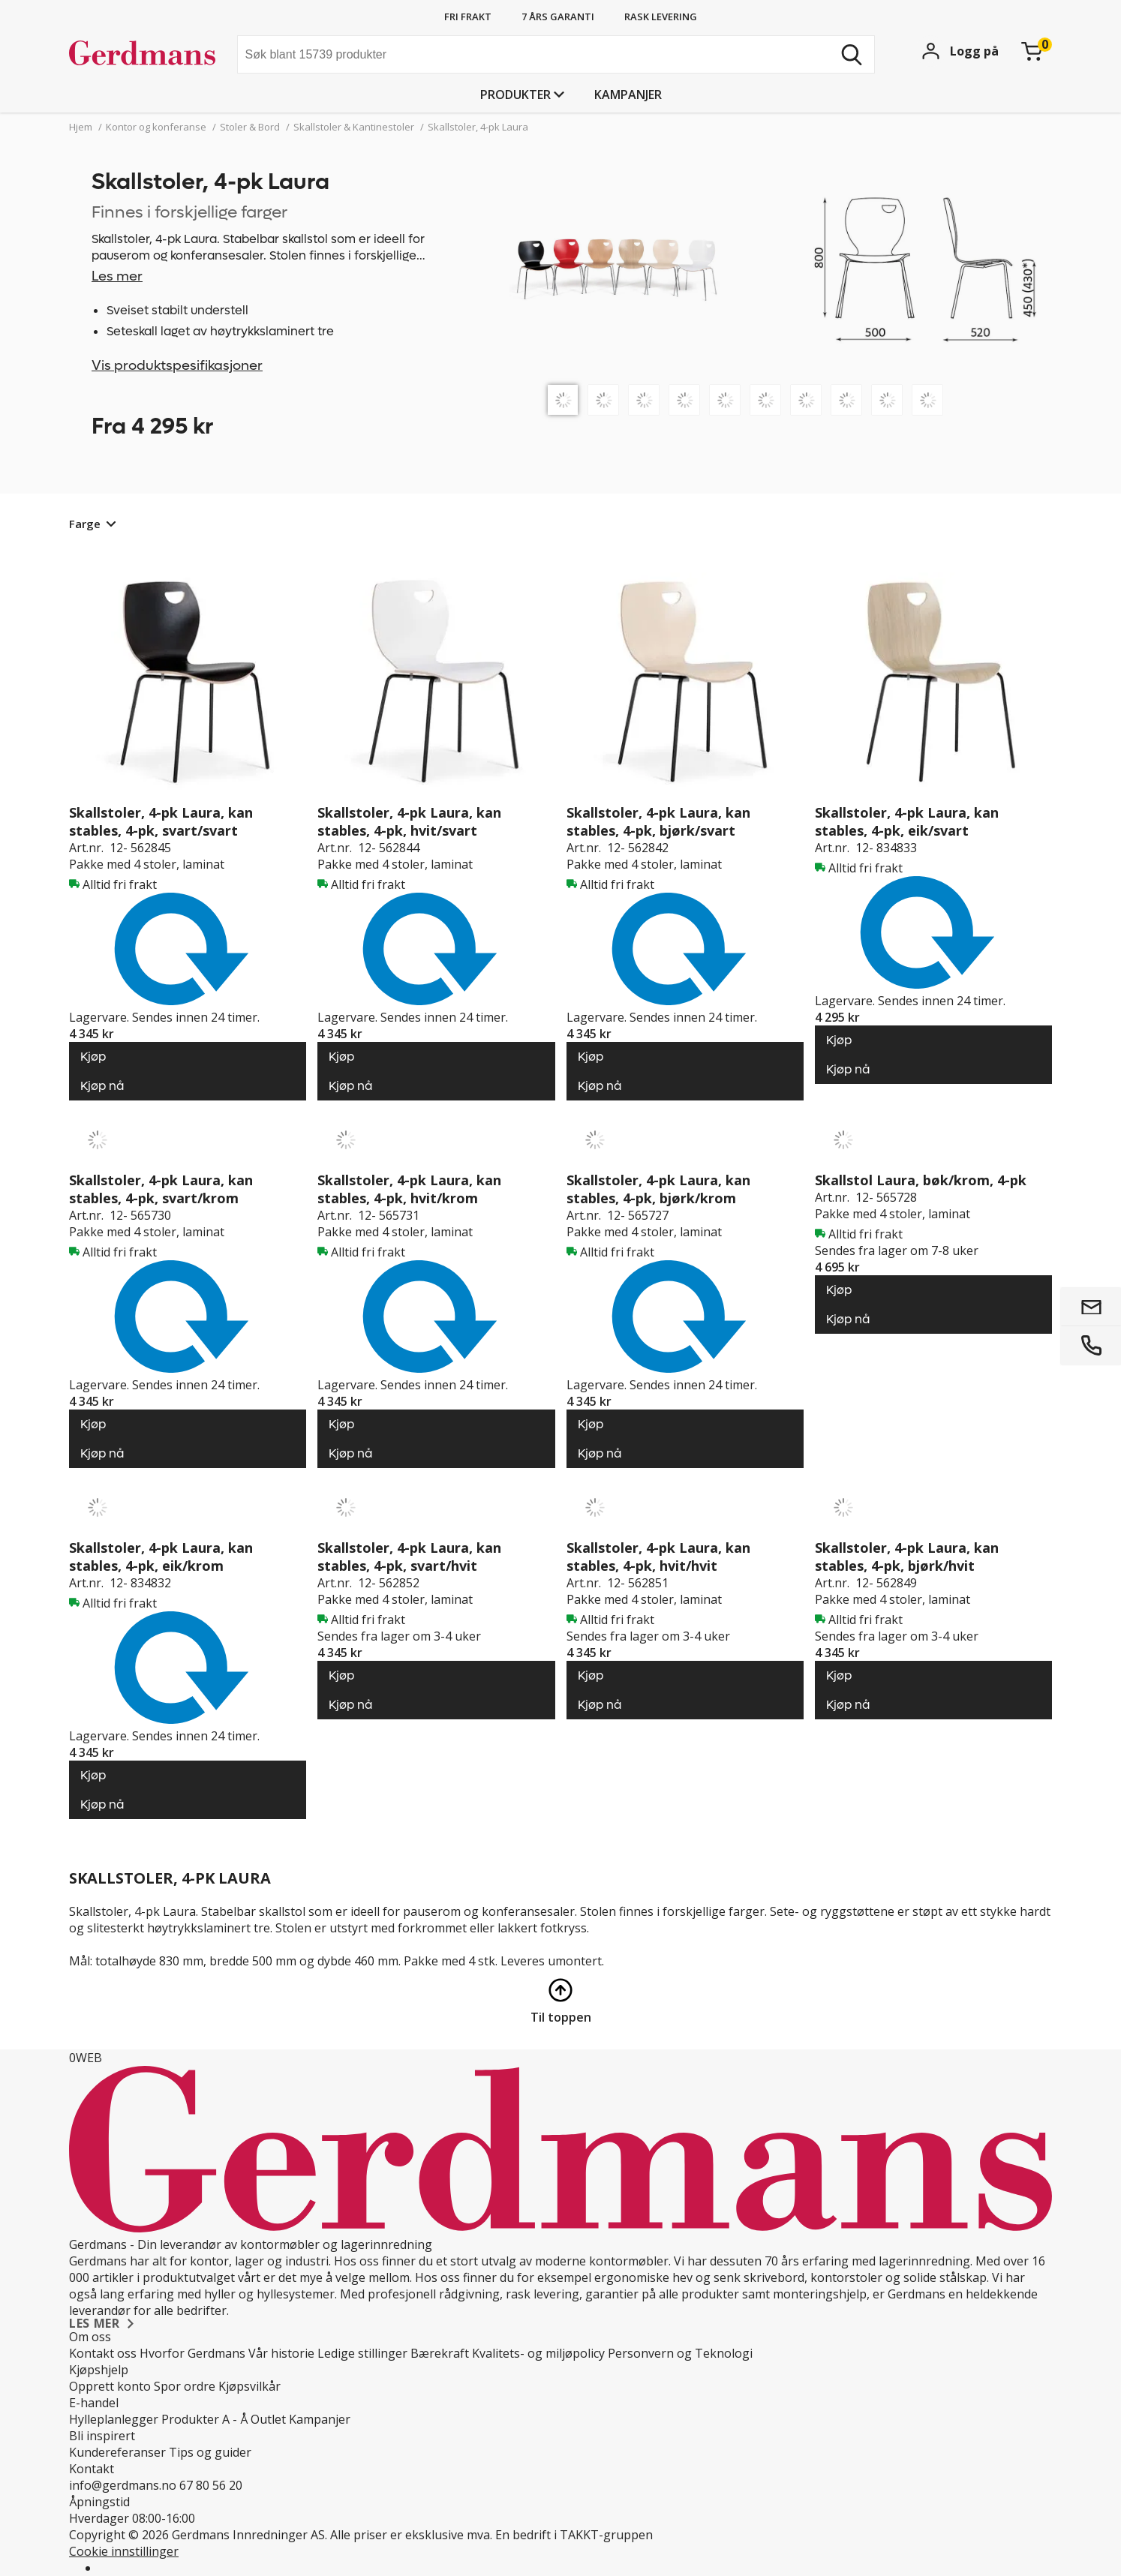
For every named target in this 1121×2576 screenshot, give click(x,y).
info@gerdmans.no (122, 2485)
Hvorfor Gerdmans (192, 2353)
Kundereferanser (117, 2452)
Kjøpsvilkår (249, 2386)
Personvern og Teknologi (680, 2353)
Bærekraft (439, 2353)
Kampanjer (628, 94)
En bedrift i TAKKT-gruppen (574, 2534)
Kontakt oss (103, 2353)
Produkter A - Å (204, 2419)
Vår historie (281, 2353)
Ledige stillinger (362, 2353)
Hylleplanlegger (113, 2419)
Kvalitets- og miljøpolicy (538, 2353)
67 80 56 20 (210, 2485)
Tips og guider (210, 2452)
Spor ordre (184, 2386)
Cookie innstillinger (124, 2551)
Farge (85, 523)
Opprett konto (110, 2386)
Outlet (268, 2419)
